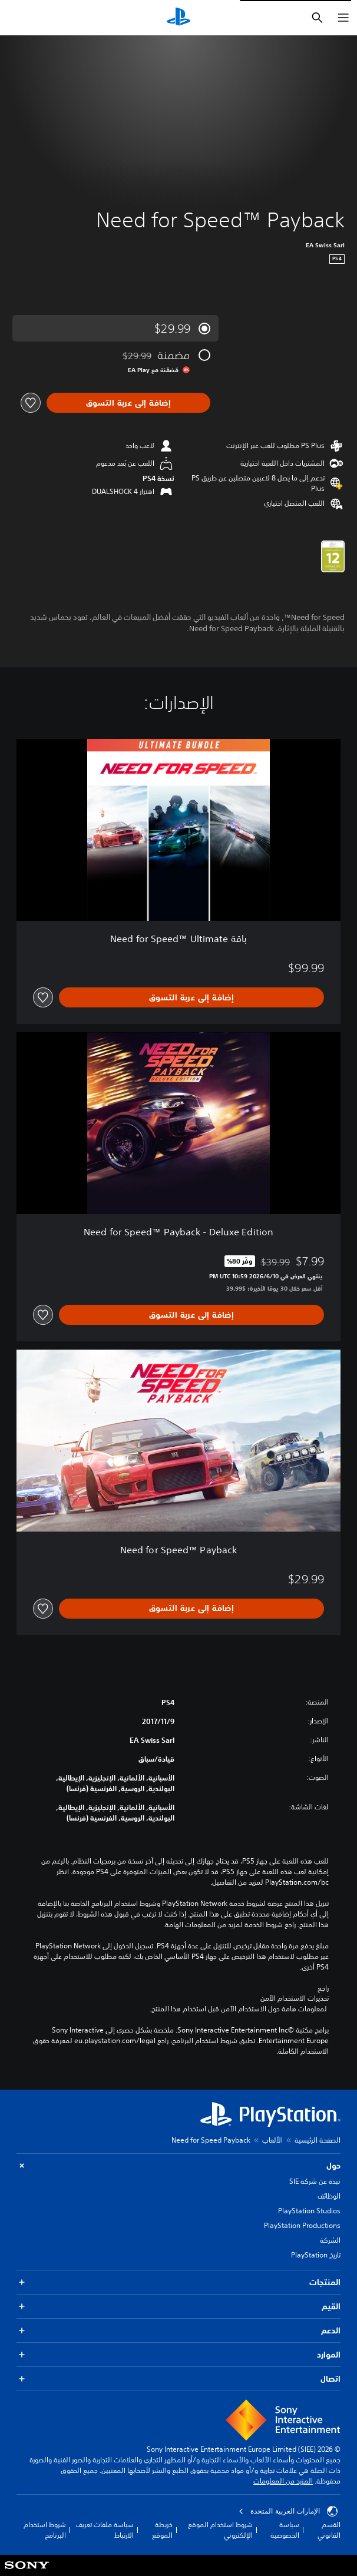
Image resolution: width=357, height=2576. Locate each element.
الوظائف (329, 2196)
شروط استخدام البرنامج (45, 2529)
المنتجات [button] (178, 2282)
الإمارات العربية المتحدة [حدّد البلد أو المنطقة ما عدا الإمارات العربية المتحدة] (288, 2511)
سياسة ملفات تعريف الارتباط (105, 2529)
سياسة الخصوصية (284, 2529)
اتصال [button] (178, 2379)
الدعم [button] (178, 2330)
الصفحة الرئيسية (318, 2140)
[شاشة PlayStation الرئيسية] (178, 18)
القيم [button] (178, 2306)
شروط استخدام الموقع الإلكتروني (220, 2529)
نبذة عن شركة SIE (315, 2181)
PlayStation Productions (302, 2225)
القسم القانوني (329, 2529)
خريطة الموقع (162, 2529)
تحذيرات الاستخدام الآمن (294, 1998)
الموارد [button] (178, 2354)
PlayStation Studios (309, 2211)
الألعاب (272, 2140)
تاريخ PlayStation (316, 2255)
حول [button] (178, 2166)
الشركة (330, 2240)
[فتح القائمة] (343, 17)
